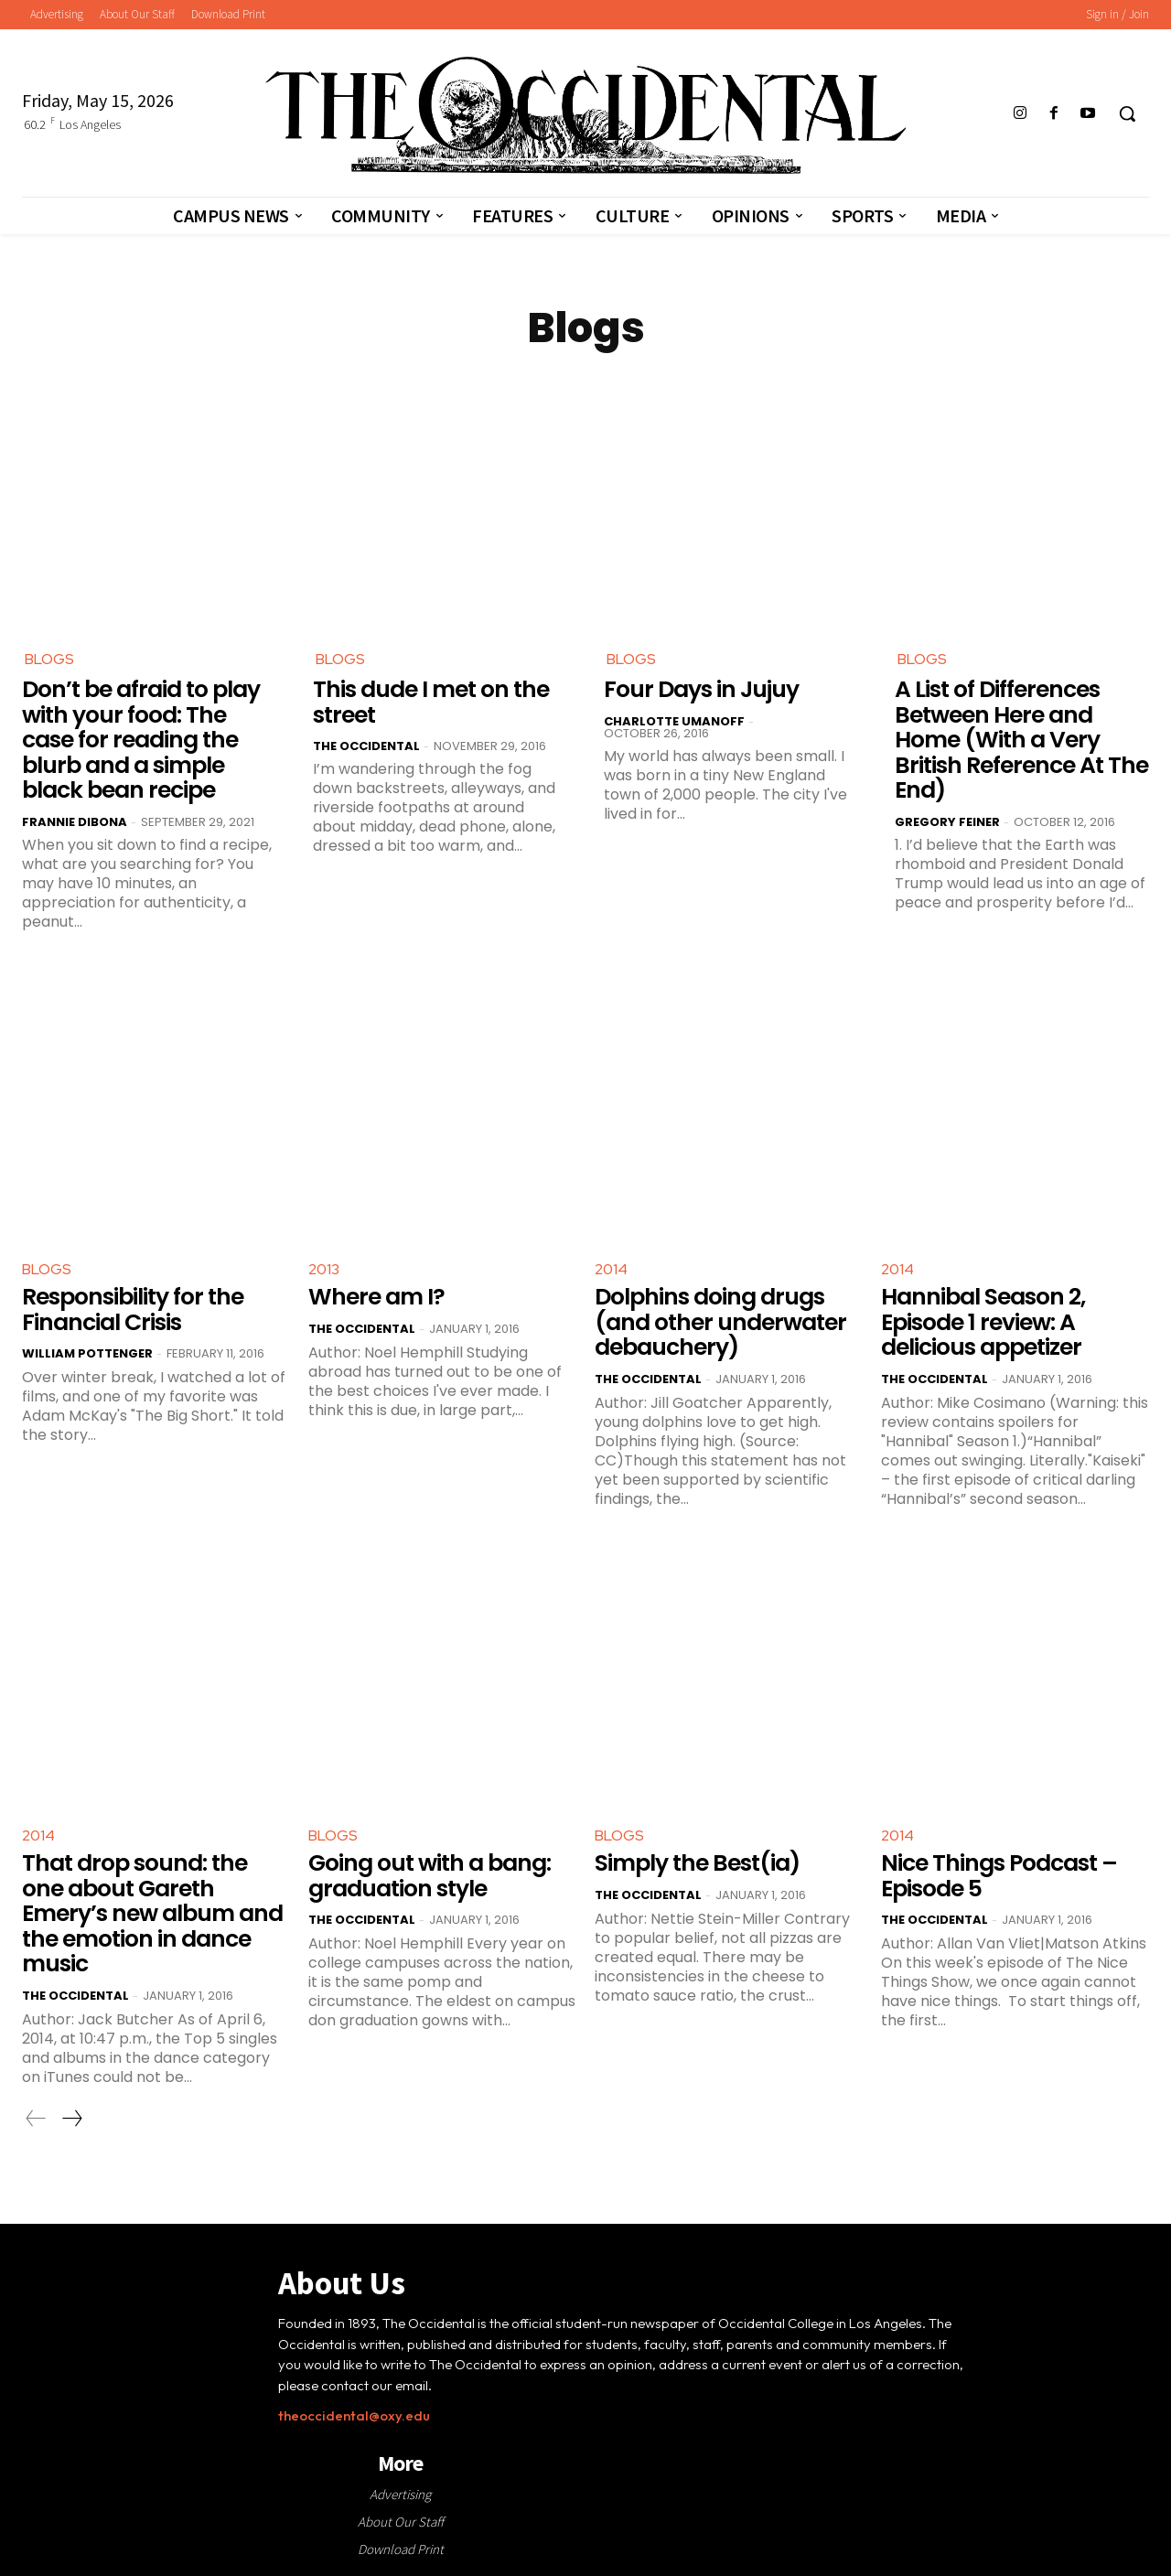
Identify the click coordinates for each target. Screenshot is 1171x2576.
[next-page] (71, 2118)
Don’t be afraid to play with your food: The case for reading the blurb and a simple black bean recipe (141, 739)
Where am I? (376, 1297)
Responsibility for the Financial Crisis (132, 1309)
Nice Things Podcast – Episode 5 (999, 1876)
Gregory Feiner (947, 822)
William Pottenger (87, 1353)
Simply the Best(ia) (697, 1863)
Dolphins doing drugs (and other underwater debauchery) (720, 1322)
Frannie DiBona (74, 822)
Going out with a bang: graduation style (429, 1876)
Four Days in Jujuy (701, 689)
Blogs (49, 659)
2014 (611, 1269)
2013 (323, 1269)
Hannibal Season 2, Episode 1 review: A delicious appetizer (983, 1322)
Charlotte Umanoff (674, 721)
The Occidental (366, 746)
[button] (1127, 113)
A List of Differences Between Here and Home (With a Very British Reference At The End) (1021, 739)
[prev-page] (36, 2118)
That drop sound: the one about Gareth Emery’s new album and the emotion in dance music (152, 1913)
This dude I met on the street (431, 702)
